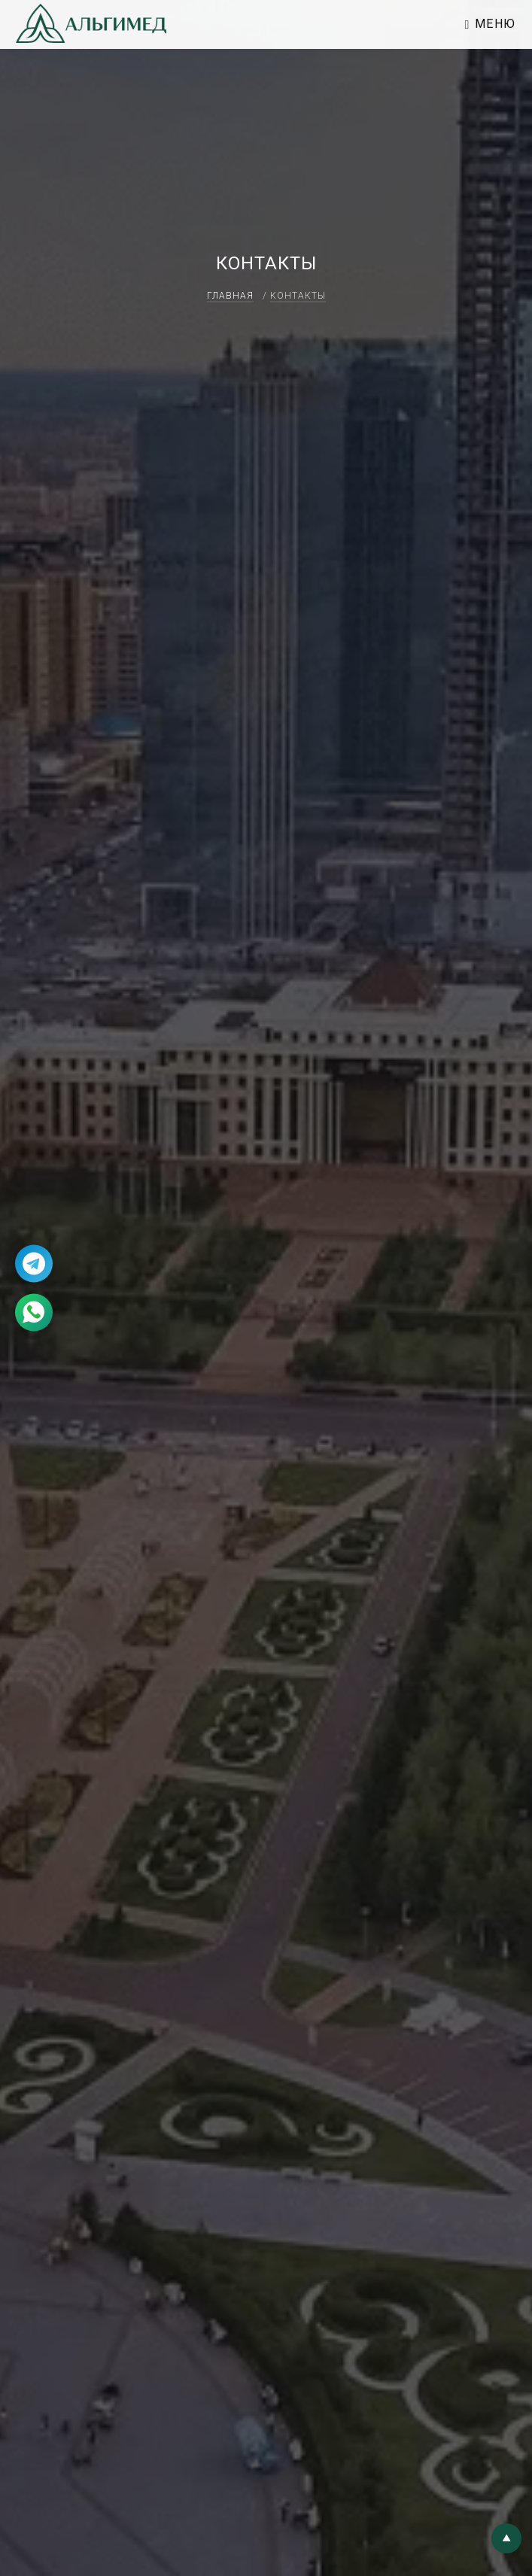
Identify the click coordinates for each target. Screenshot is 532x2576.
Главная (230, 295)
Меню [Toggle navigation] (490, 24)
